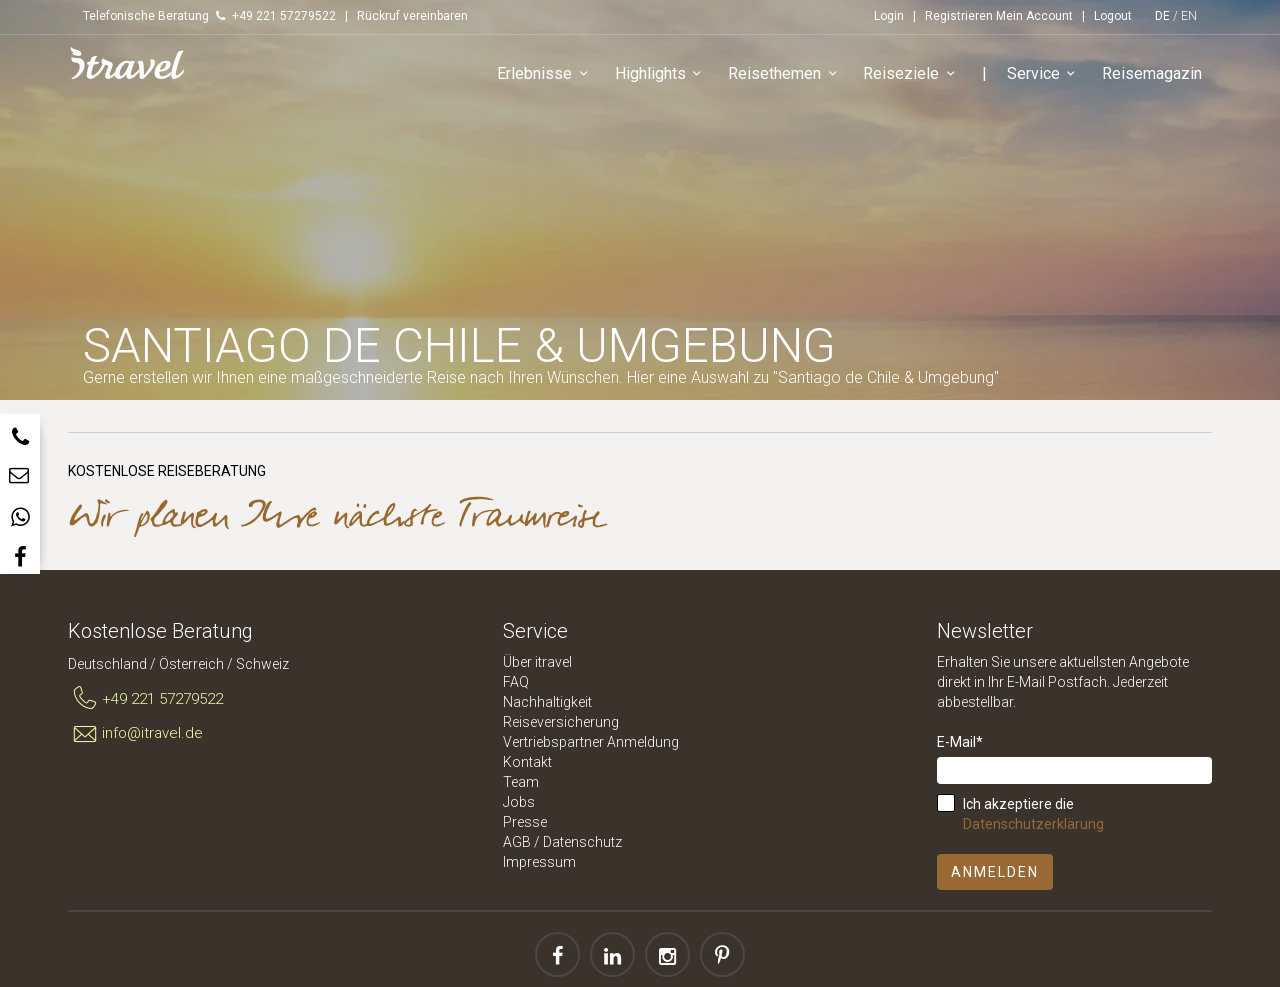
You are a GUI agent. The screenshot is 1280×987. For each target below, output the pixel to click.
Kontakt (527, 762)
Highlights (661, 74)
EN (1189, 16)
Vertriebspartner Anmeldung (591, 742)
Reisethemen (785, 74)
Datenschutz (582, 842)
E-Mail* (960, 742)
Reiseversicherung (561, 722)
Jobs (519, 802)
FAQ (516, 682)
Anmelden (995, 872)
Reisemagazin (1152, 73)
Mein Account (1034, 16)
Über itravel (537, 662)
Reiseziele (912, 74)
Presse (525, 822)
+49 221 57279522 (145, 699)
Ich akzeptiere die (1033, 814)
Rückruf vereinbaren (412, 16)
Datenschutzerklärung (1033, 824)
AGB (517, 842)
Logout (1113, 16)
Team (521, 782)
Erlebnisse (545, 74)
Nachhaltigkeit (547, 702)
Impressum (539, 862)
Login (889, 16)
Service (1044, 74)
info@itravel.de (135, 734)
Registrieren (959, 16)
